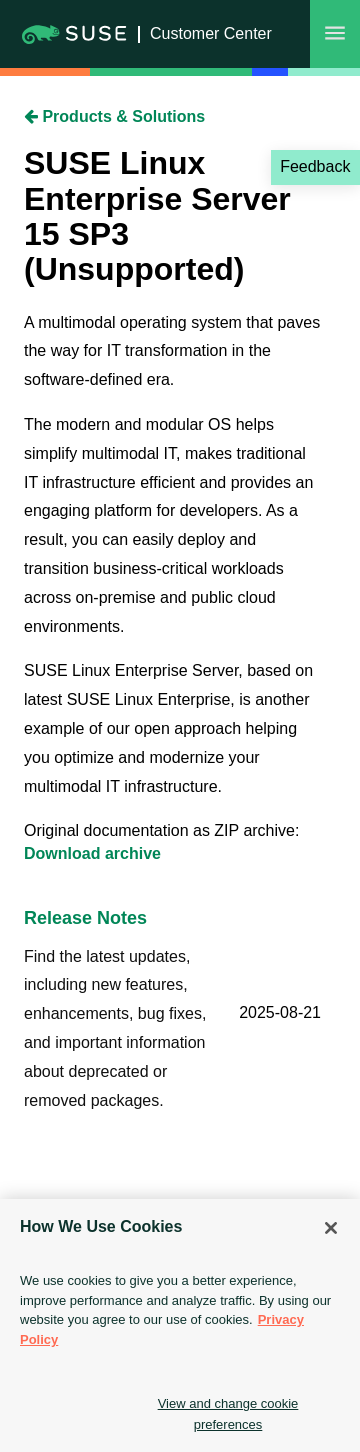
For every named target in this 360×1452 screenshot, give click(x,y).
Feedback (315, 166)
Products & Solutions (114, 116)
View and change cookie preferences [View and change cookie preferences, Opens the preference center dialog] (228, 1414)
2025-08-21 (280, 1012)
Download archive (92, 853)
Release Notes (85, 918)
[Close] (331, 1228)
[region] (180, 1325)
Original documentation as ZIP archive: (161, 830)
